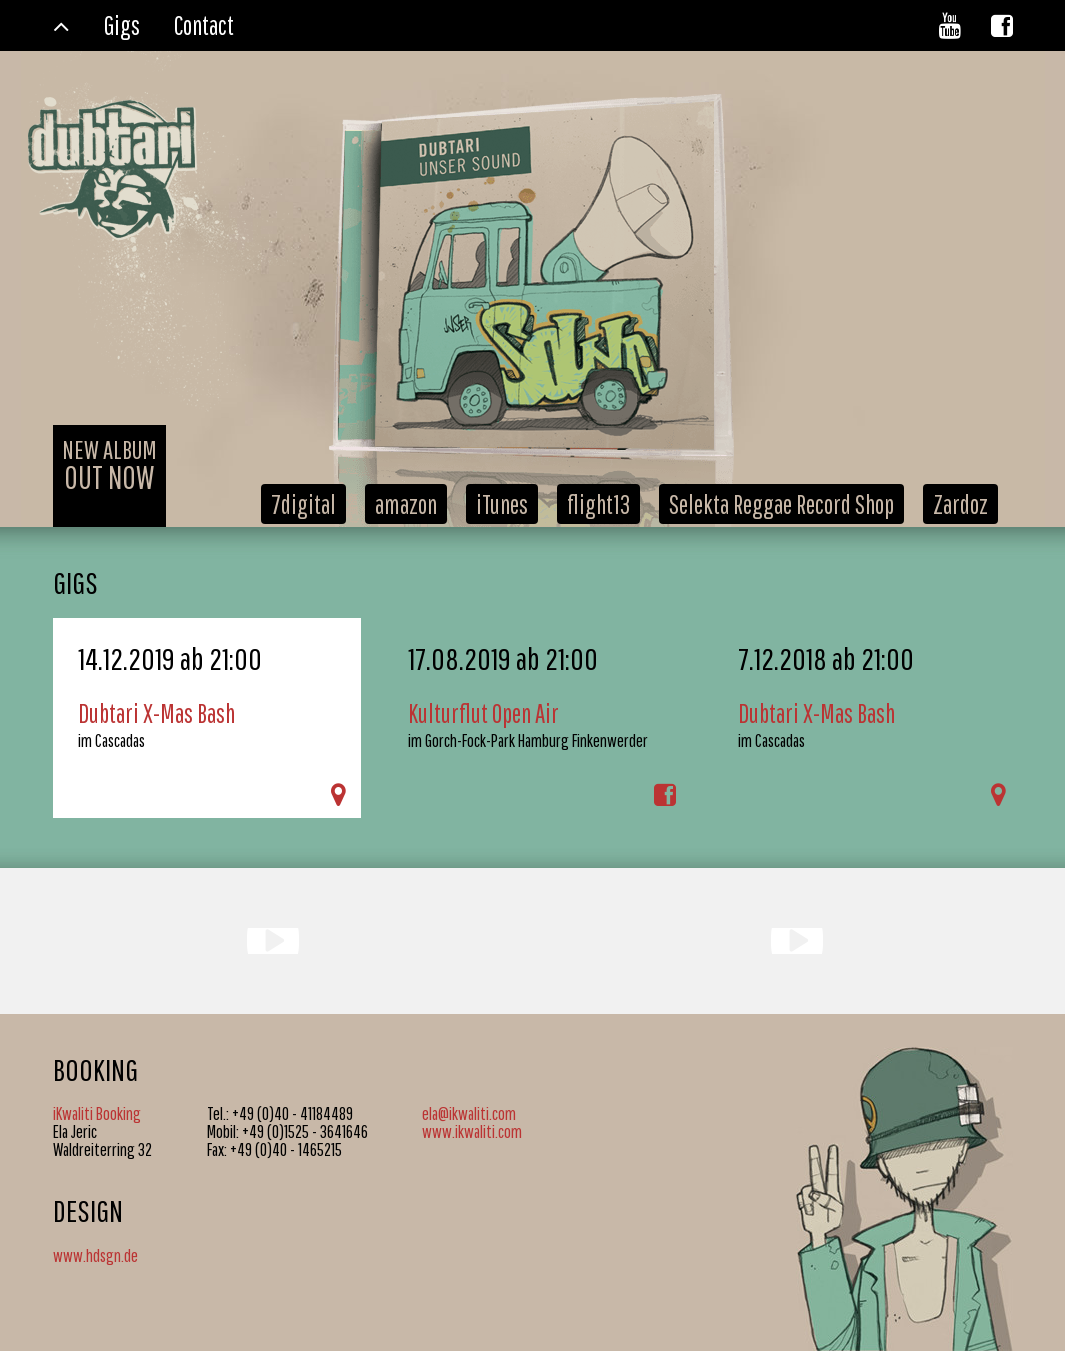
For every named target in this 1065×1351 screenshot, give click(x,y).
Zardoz (960, 504)
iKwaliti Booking (97, 1113)
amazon (406, 504)
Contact (204, 25)
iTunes (502, 504)
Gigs (122, 25)
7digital (303, 504)
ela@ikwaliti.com (469, 1113)
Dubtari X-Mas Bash (156, 713)
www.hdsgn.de (95, 1255)
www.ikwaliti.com (472, 1131)
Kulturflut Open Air (483, 713)
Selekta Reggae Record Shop (781, 504)
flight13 (598, 504)
